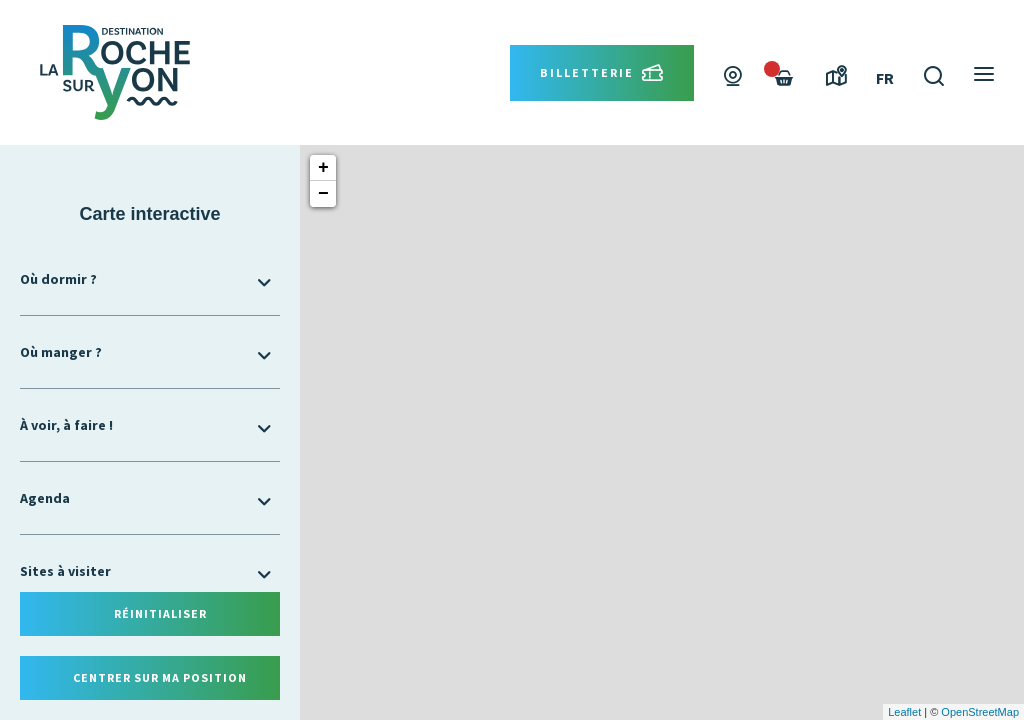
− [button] (323, 194)
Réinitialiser (160, 613)
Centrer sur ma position (160, 677)
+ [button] (323, 168)
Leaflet (904, 712)
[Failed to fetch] (784, 78)
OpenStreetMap (980, 712)
